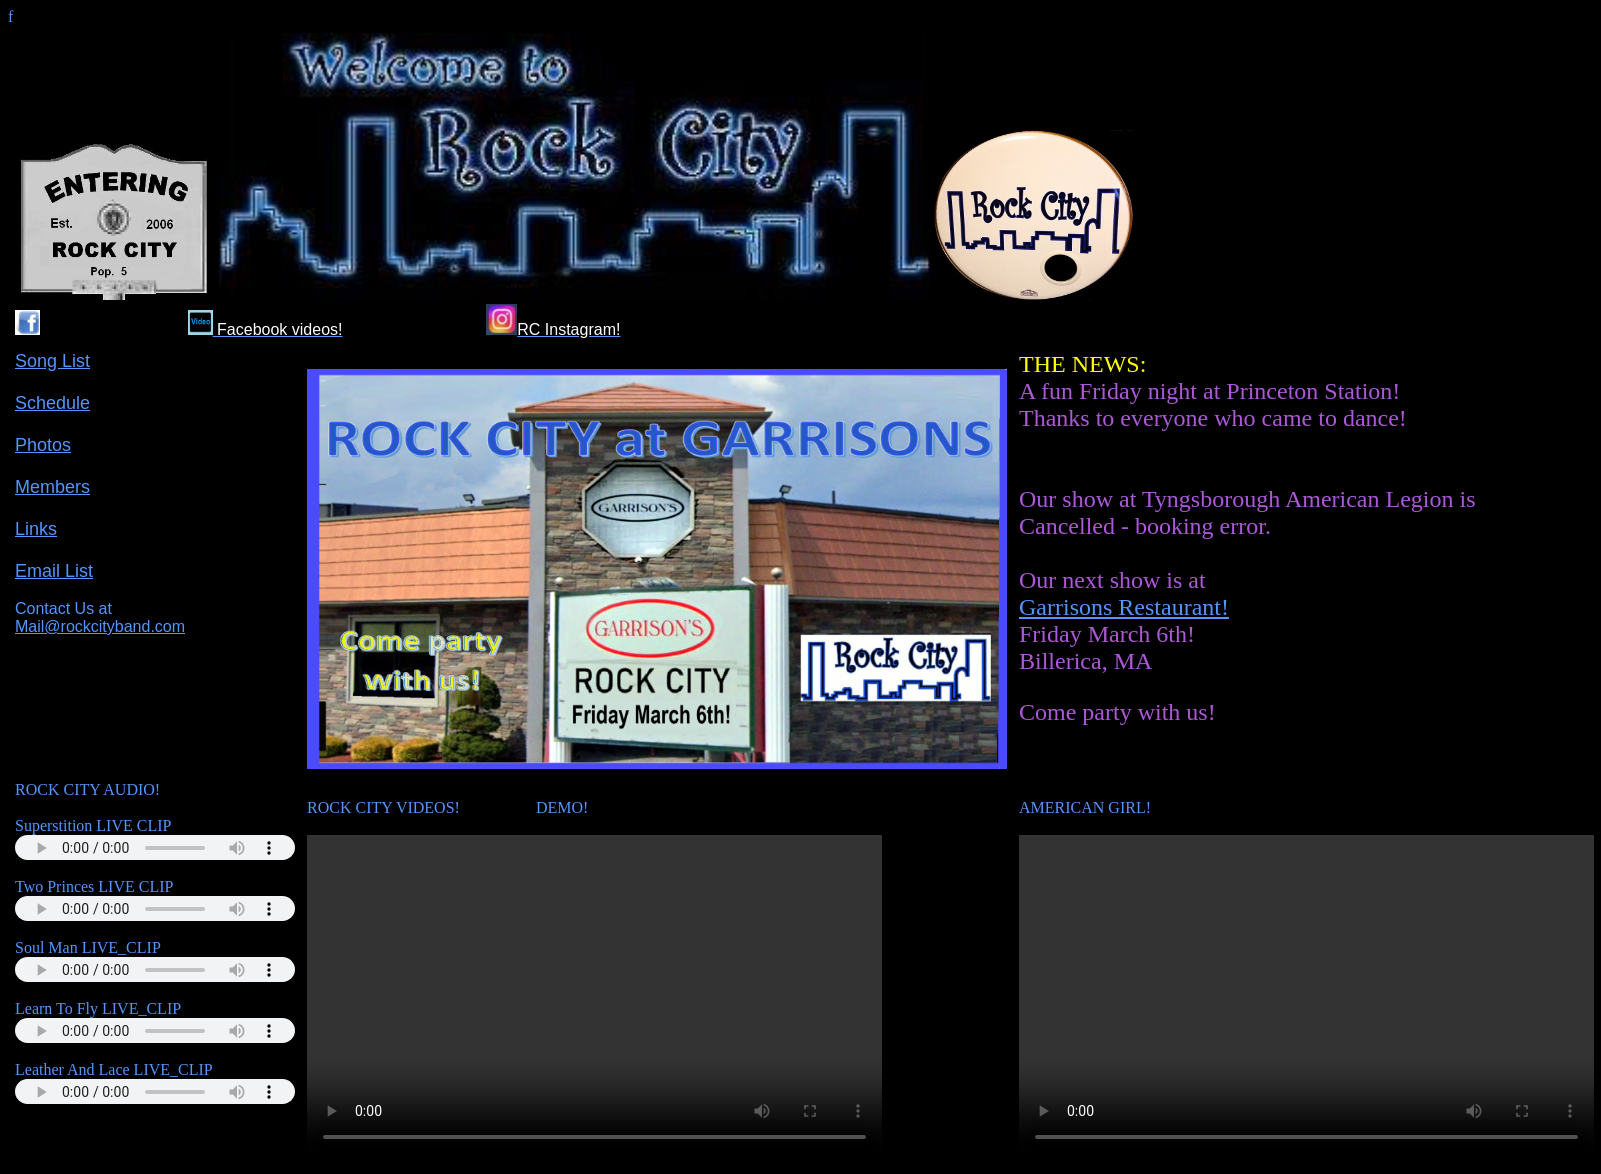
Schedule (52, 403)
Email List (54, 571)
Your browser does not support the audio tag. (155, 847)
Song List (52, 361)
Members (52, 487)
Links (36, 529)
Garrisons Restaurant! (1124, 607)
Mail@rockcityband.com (100, 626)
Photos (43, 445)
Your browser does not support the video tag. (594, 997)
